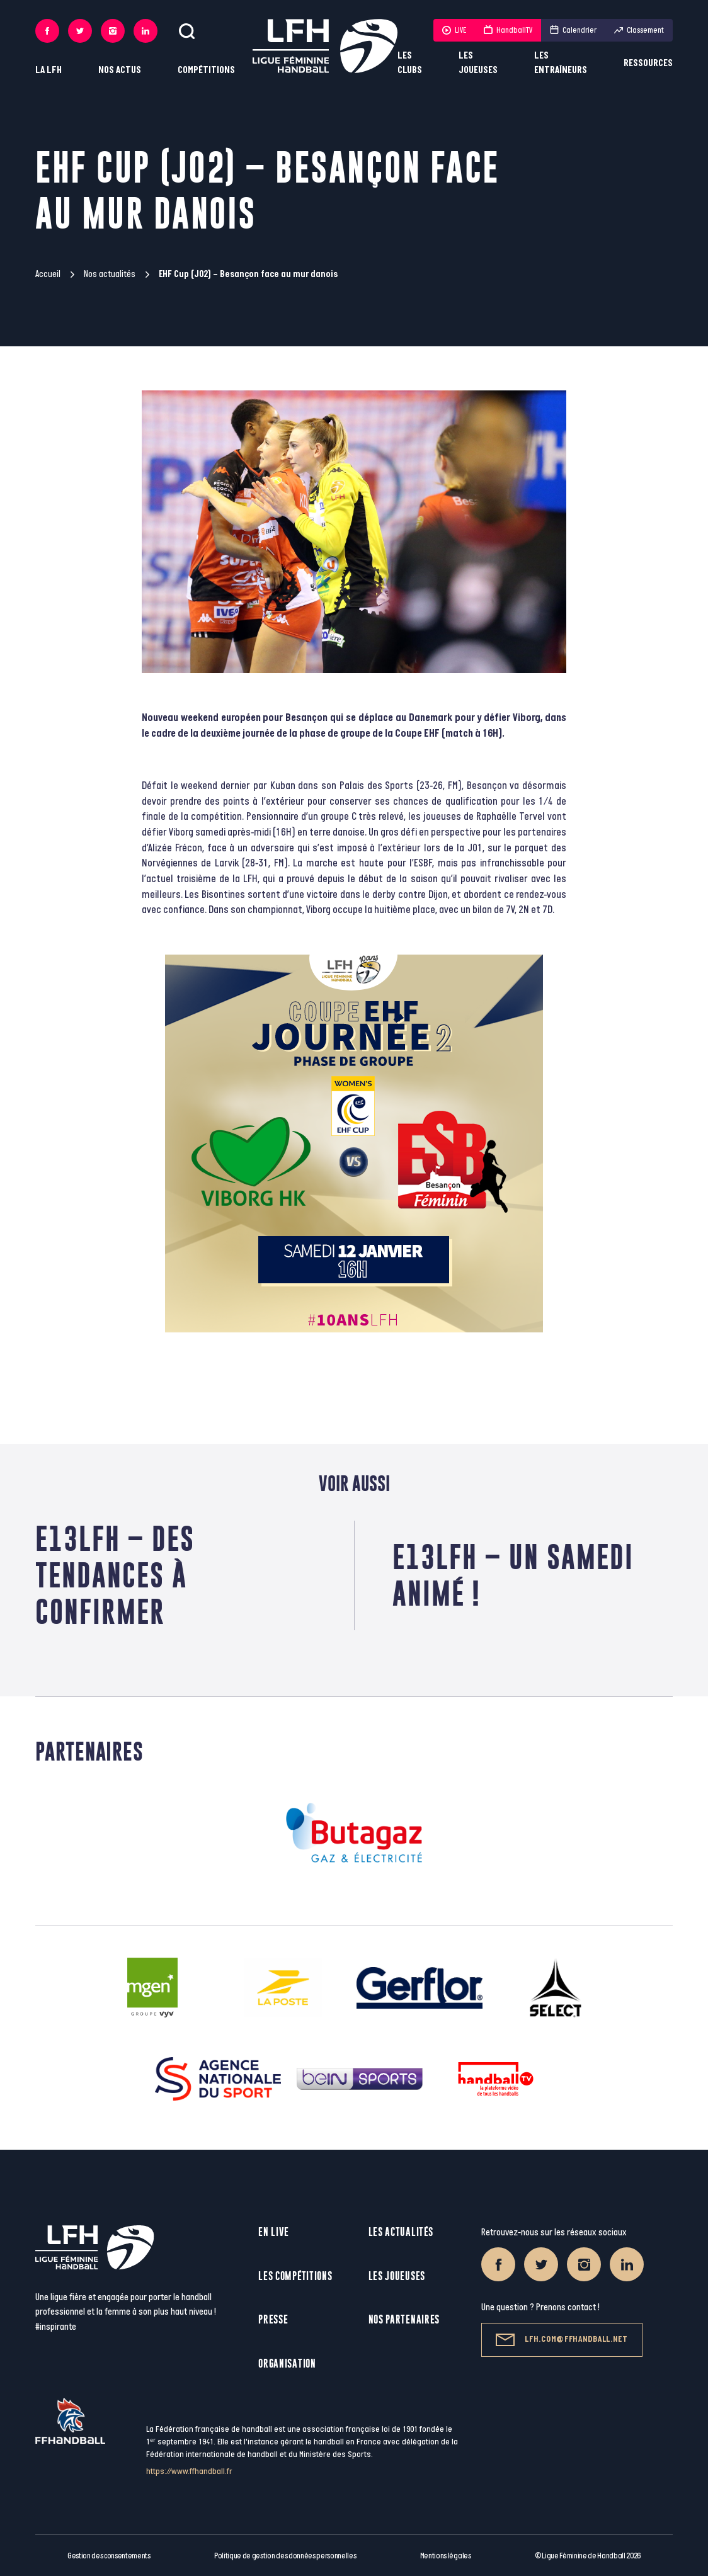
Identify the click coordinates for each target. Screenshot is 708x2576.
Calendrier (573, 30)
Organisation (287, 2363)
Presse (273, 2319)
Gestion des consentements (109, 2556)
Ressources (648, 63)
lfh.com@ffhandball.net (561, 2339)
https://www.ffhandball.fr (189, 2471)
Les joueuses (478, 63)
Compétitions (206, 70)
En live (273, 2232)
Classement (639, 30)
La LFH (48, 70)
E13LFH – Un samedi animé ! (513, 1575)
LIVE (454, 30)
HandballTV (508, 30)
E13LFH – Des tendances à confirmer (115, 1575)
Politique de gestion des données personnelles (285, 2556)
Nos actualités (109, 274)
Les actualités (400, 2232)
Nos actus (119, 70)
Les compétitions (295, 2276)
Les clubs (409, 63)
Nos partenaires (404, 2319)
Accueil (47, 274)
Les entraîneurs (560, 63)
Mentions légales (445, 2556)
